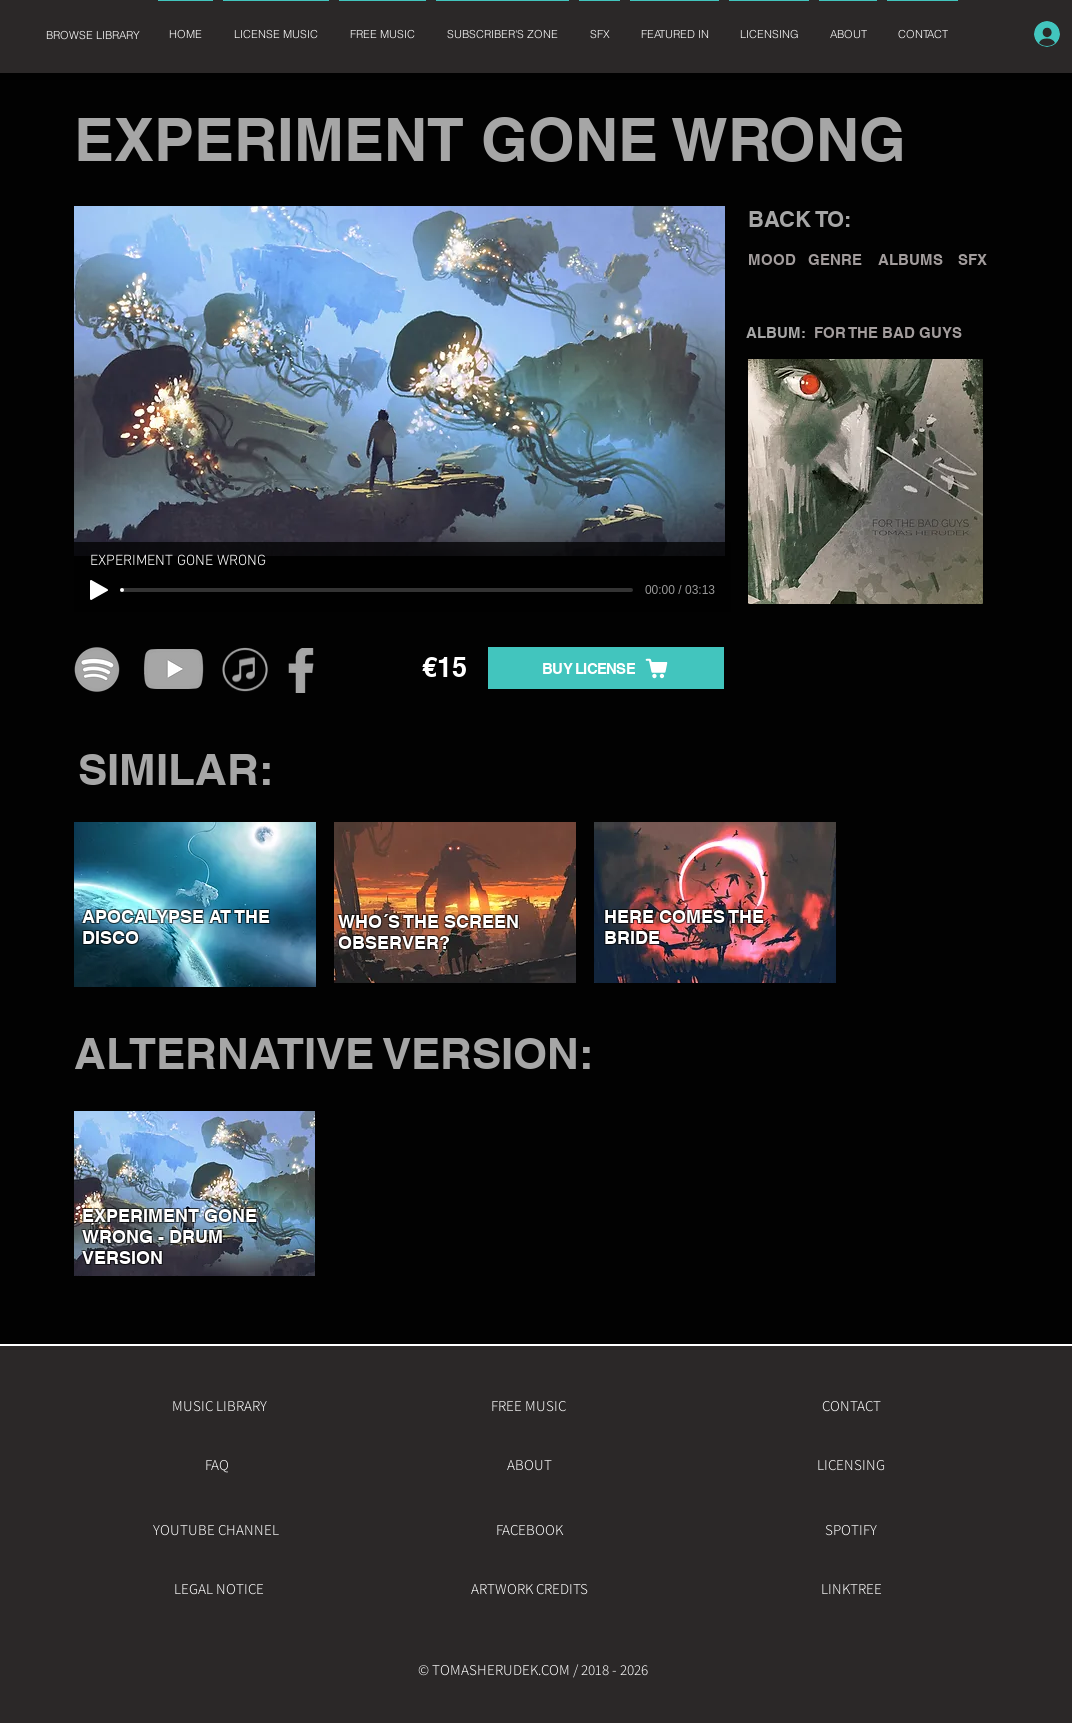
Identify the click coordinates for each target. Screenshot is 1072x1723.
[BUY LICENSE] (606, 668)
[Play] (99, 590)
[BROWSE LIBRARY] (92, 35)
